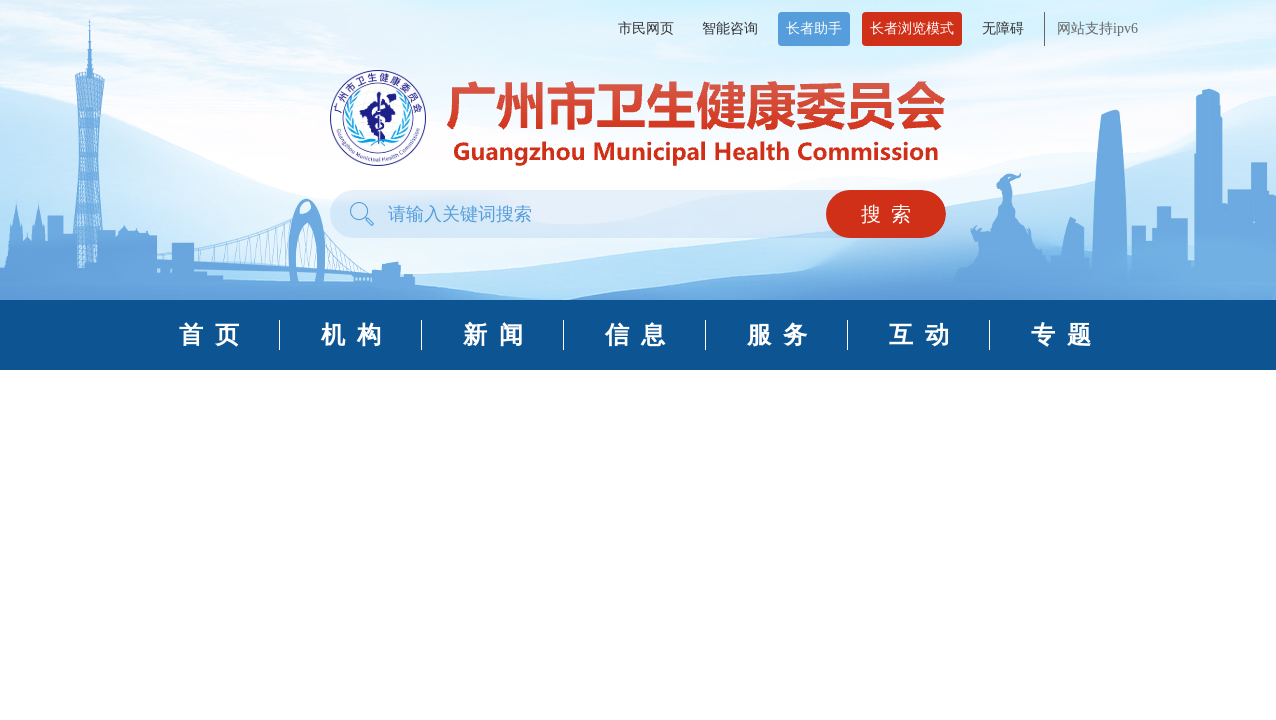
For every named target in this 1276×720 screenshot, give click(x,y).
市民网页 (646, 28)
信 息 (635, 335)
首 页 (209, 335)
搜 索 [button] (886, 214)
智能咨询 (730, 28)
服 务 (777, 335)
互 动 (919, 335)
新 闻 (493, 335)
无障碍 (1003, 28)
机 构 (351, 335)
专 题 (1061, 335)
